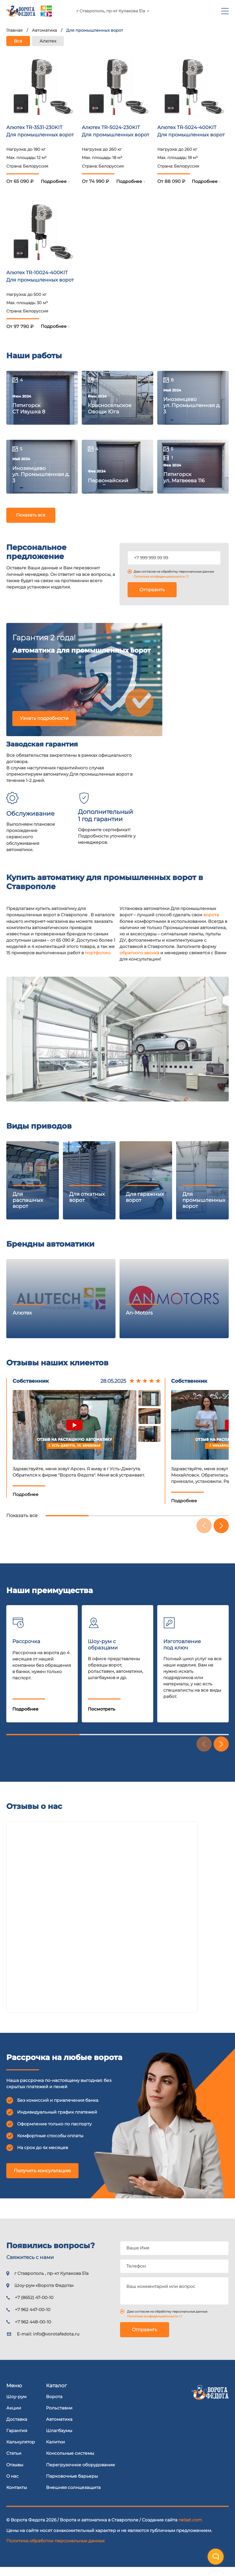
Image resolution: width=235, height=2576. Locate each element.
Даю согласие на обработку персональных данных (174, 571)
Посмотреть (101, 1709)
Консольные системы (70, 2453)
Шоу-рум (16, 2396)
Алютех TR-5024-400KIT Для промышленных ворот (191, 131)
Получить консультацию (42, 2170)
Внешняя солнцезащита (73, 2487)
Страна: (14, 166)
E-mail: (48, 2333)
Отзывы (14, 2464)
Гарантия (16, 2430)
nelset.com (190, 2519)
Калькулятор (20, 2441)
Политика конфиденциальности (159, 576)
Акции (13, 2407)
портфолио (97, 952)
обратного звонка (139, 952)
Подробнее (55, 181)
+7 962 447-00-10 (32, 2309)
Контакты (16, 2487)
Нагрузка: (16, 149)
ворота (211, 914)
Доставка (16, 2419)
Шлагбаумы (59, 2430)
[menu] (225, 11)
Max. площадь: (21, 157)
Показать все (31, 515)
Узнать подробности (44, 718)
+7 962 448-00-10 (33, 2321)
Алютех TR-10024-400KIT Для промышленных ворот (40, 276)
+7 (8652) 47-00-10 (164, 11)
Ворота (54, 2396)
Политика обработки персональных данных (55, 2540)
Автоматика (59, 2419)
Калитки (55, 2441)
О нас (12, 2476)
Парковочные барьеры (72, 2476)
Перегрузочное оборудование (80, 2464)
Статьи (13, 2453)
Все (18, 41)
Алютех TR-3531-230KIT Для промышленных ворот (40, 131)
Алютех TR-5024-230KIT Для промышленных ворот (115, 131)
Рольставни (59, 2407)
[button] (149, 1398)
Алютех (48, 41)
